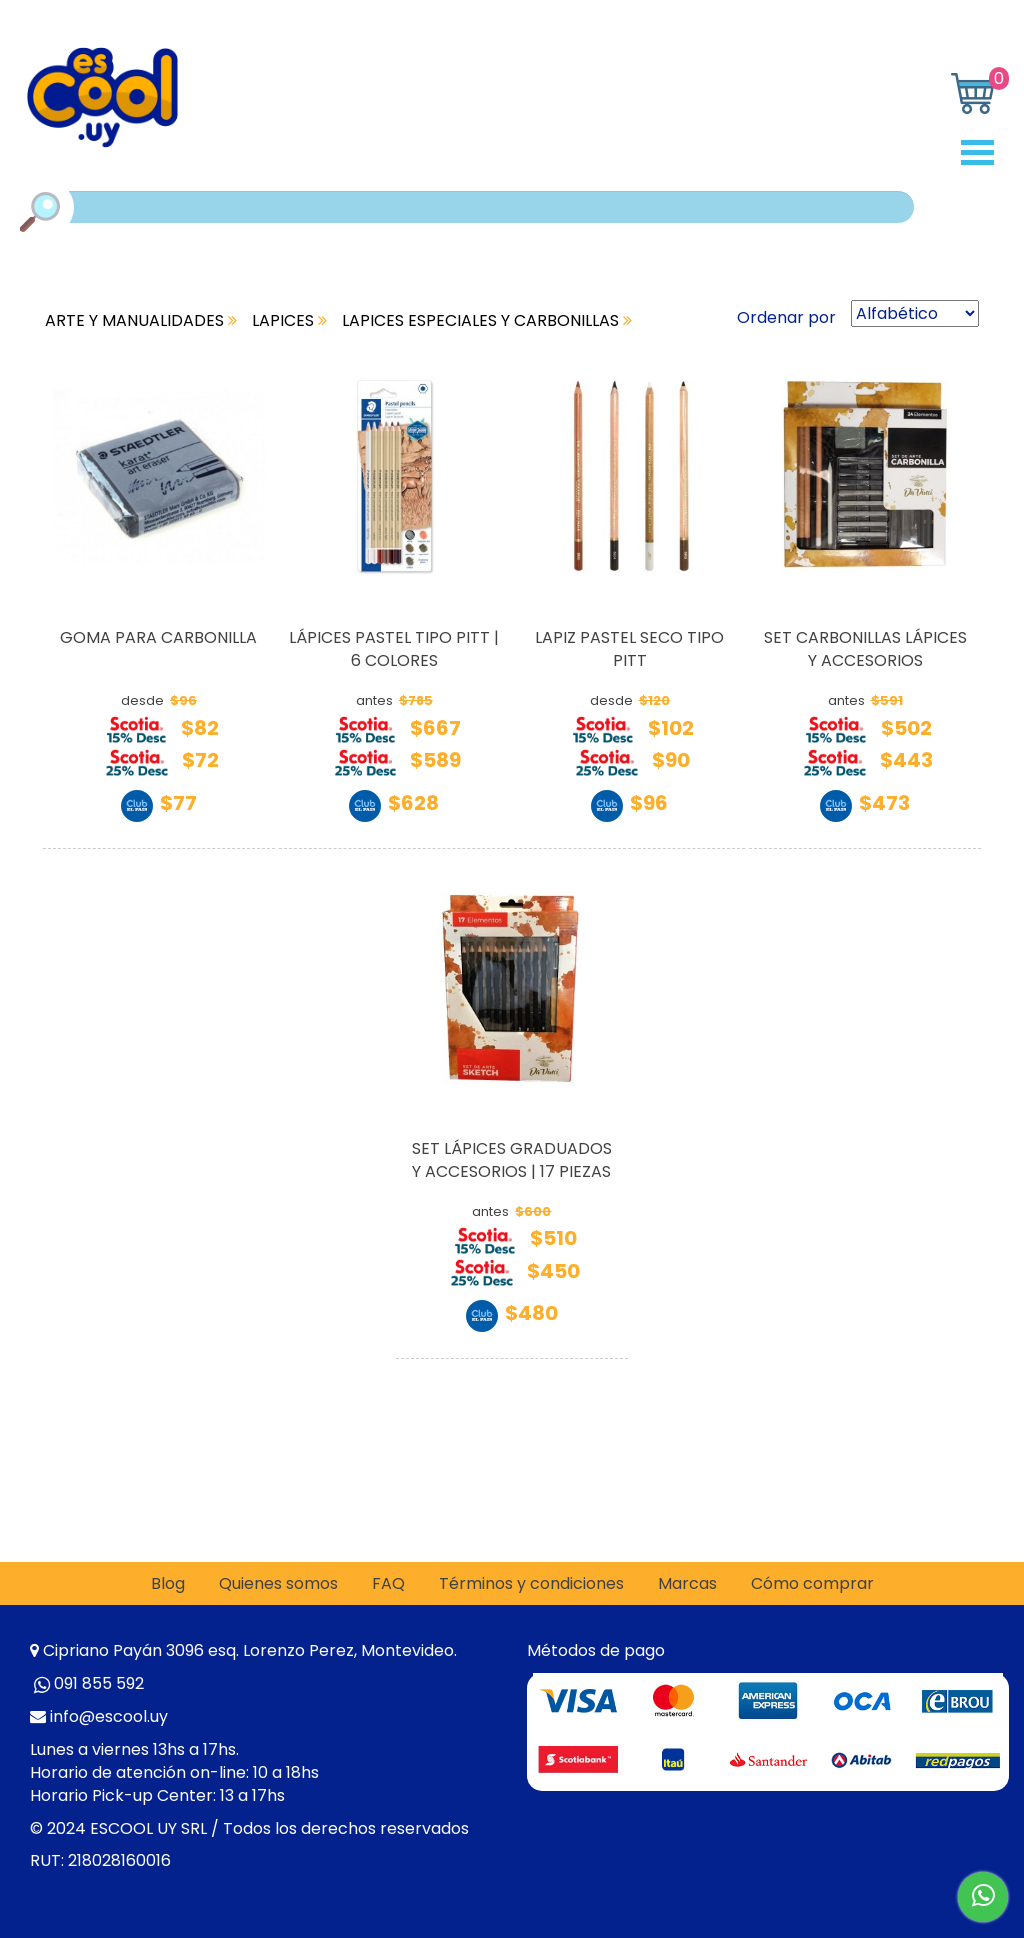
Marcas (687, 1584)
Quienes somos (278, 1584)
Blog (168, 1584)
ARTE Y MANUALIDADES (141, 320)
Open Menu (985, 152)
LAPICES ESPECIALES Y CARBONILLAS (487, 320)
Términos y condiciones (531, 1584)
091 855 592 (99, 1683)
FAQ (388, 1584)
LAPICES (289, 320)
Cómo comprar (812, 1584)
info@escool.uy (109, 1716)
